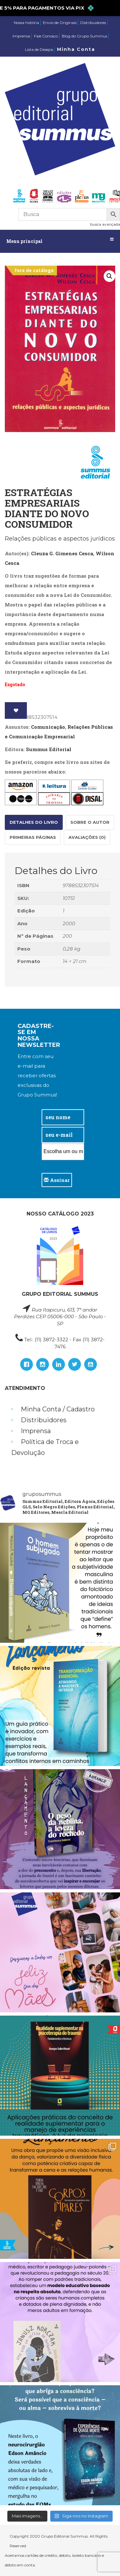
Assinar (57, 1180)
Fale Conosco (46, 36)
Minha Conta (76, 49)
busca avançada (105, 224)
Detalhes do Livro (34, 822)
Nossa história (26, 22)
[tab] (34, 822)
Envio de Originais (59, 22)
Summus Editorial (48, 749)
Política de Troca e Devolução (45, 1447)
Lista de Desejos (39, 49)
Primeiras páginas (33, 837)
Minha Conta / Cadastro (58, 1409)
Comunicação (48, 727)
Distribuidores (93, 22)
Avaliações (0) (87, 837)
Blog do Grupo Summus (84, 36)
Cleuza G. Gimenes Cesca (62, 553)
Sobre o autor (89, 822)
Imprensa (21, 36)
